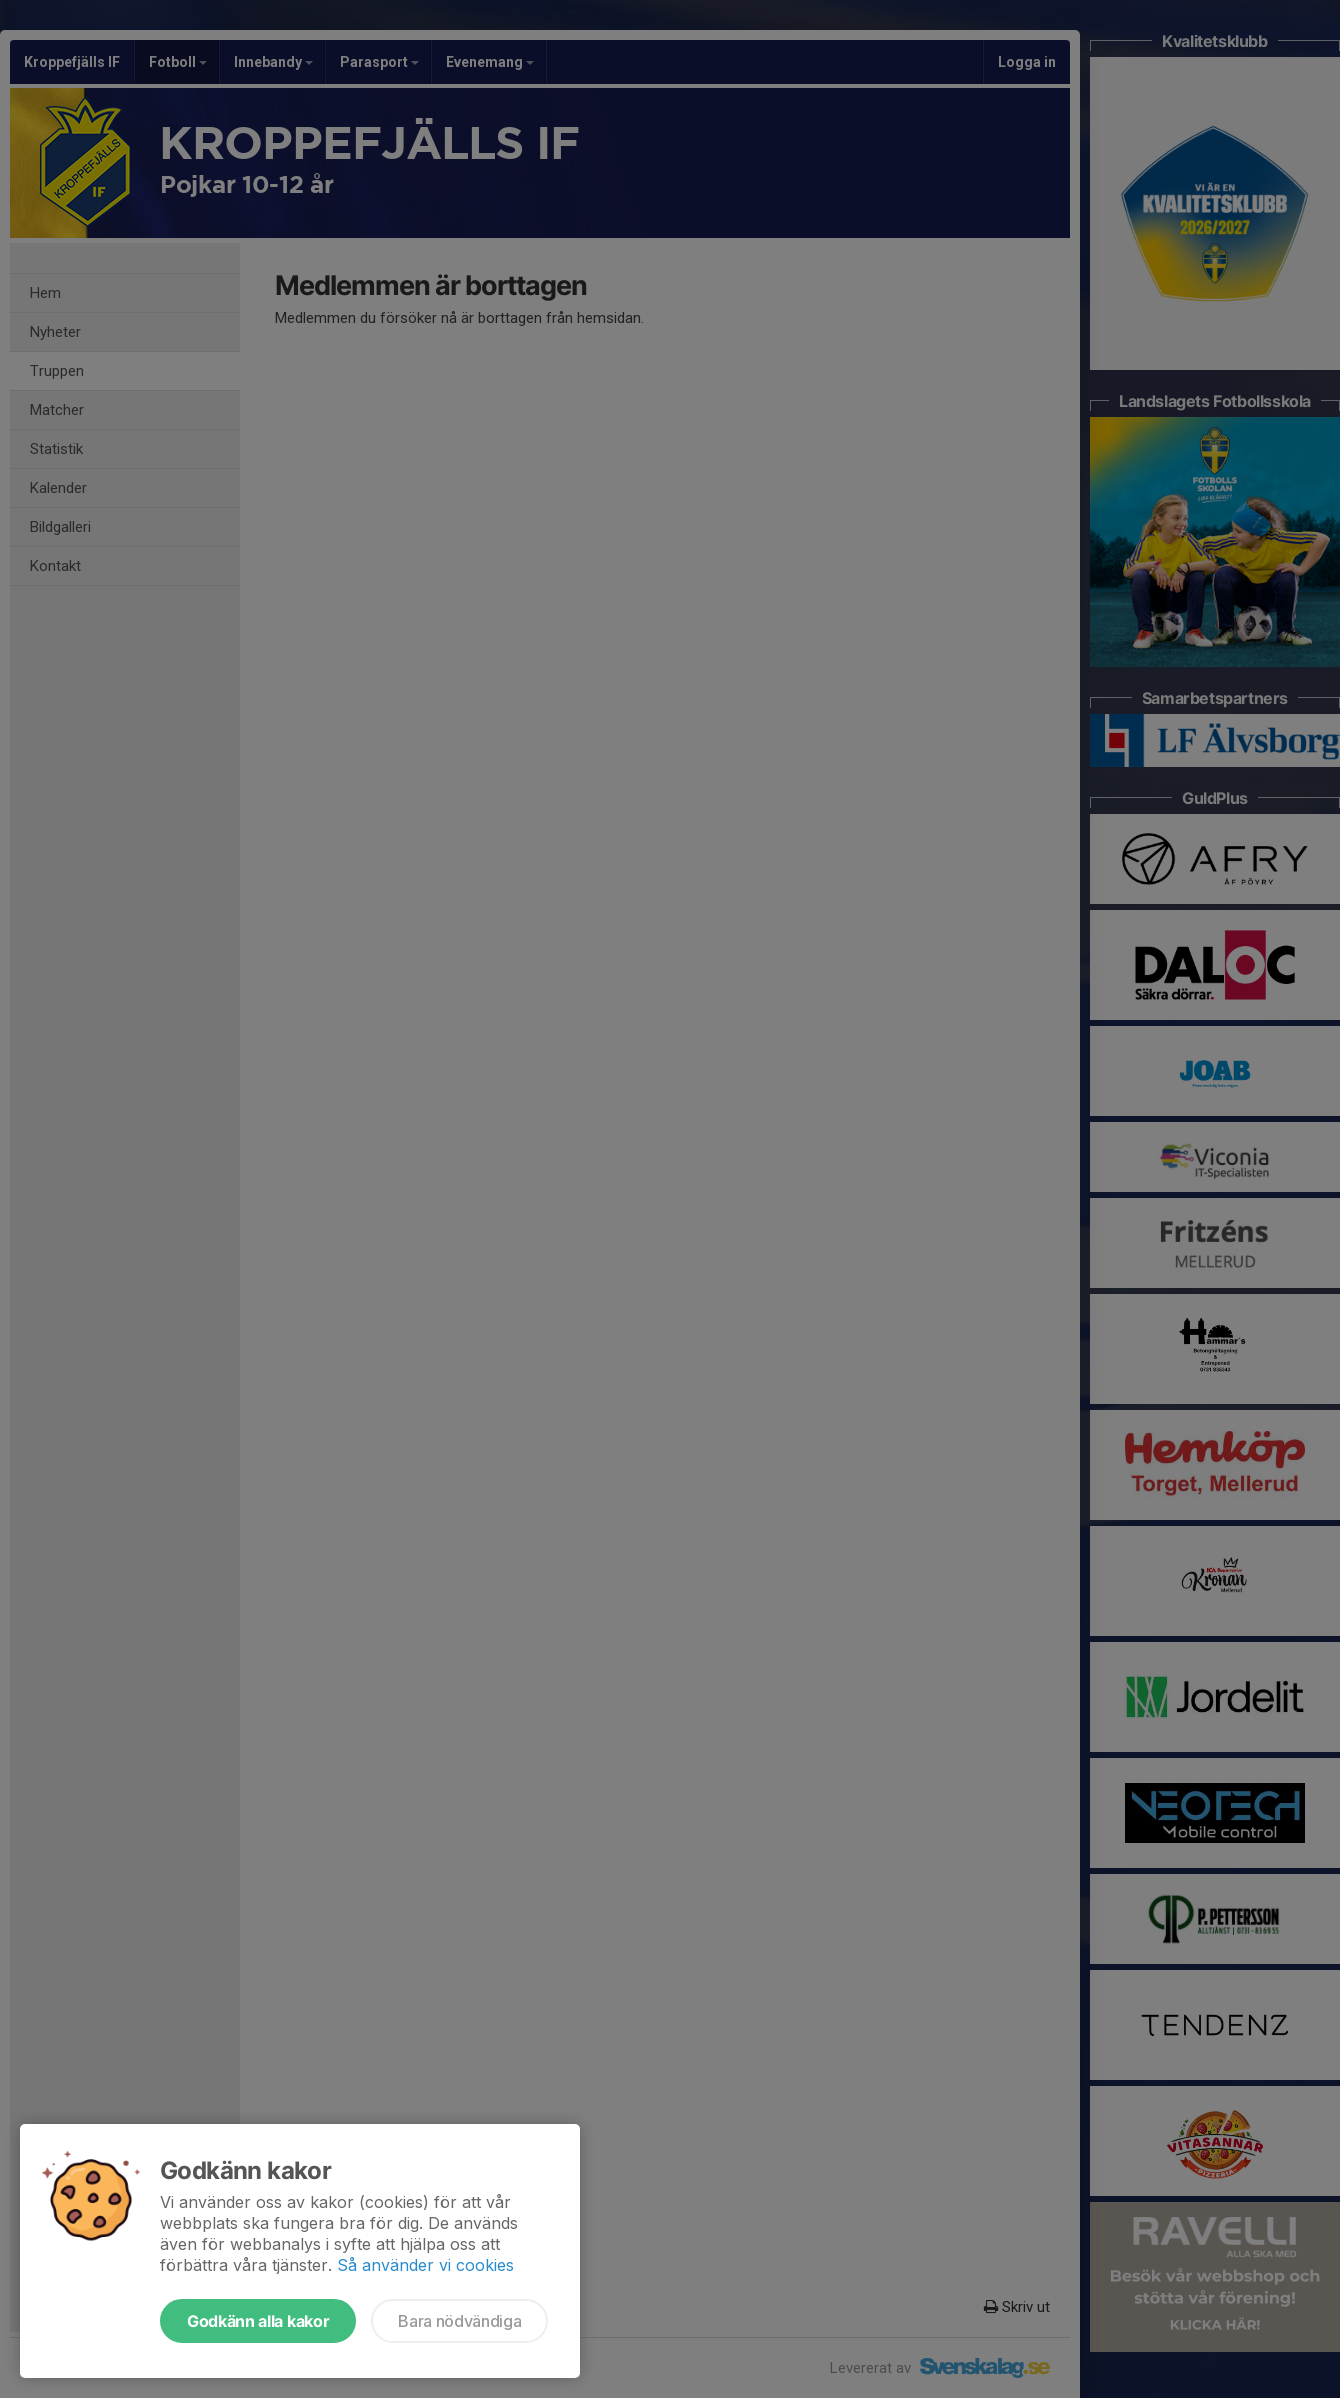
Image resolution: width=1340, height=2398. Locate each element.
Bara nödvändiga (459, 2321)
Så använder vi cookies (425, 2265)
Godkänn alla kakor (258, 2321)
